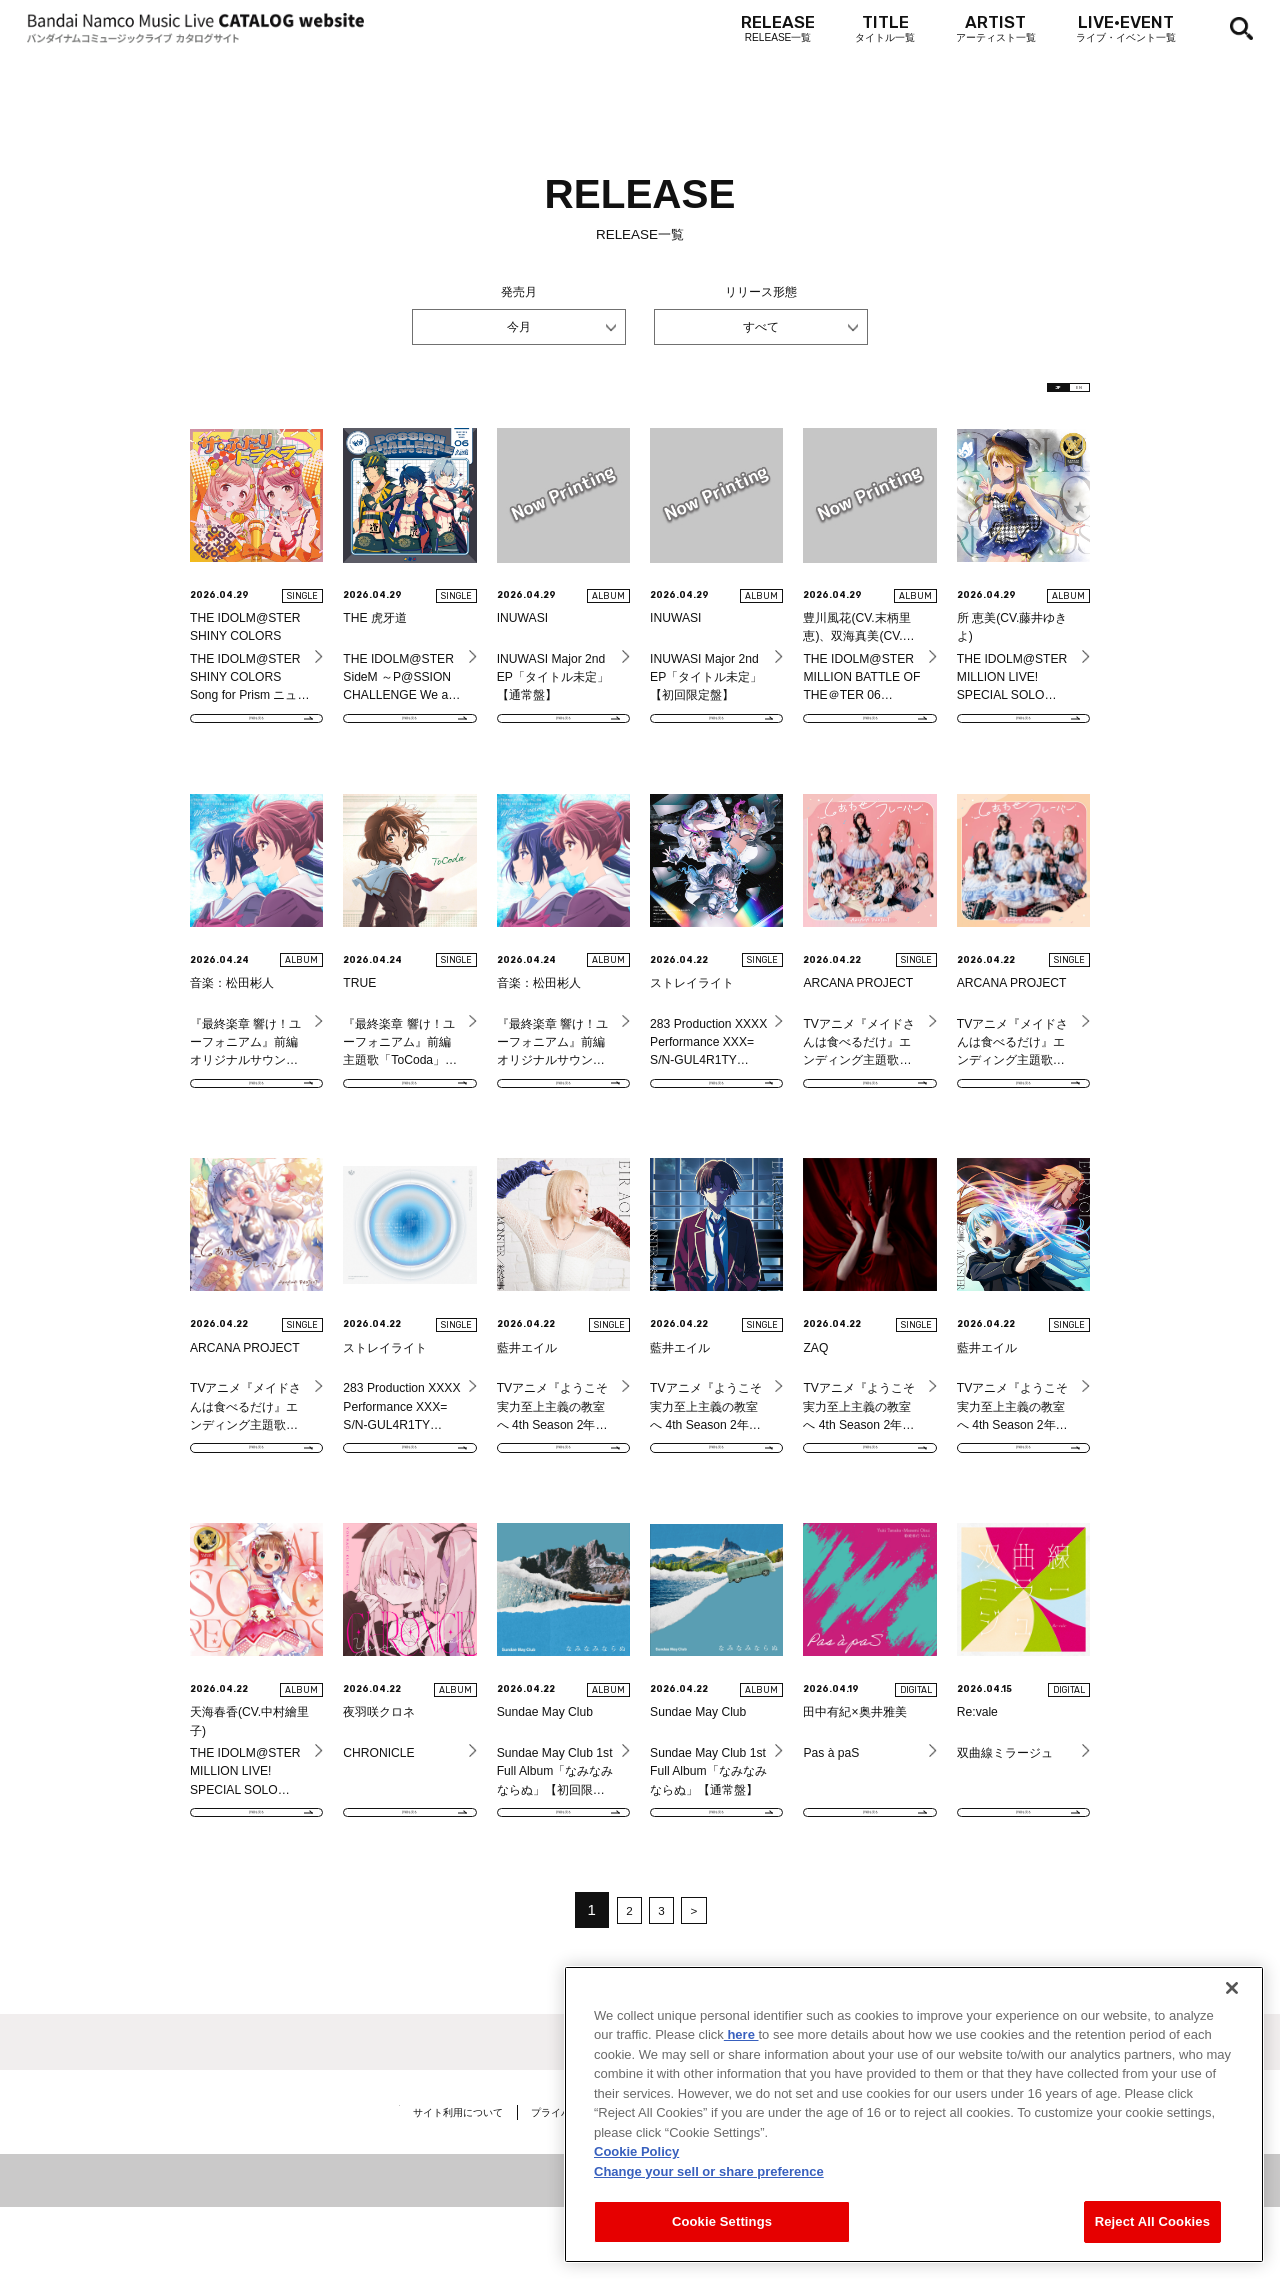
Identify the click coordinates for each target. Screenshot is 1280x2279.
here (741, 2034)
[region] (914, 2114)
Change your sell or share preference (709, 2171)
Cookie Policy (636, 2151)
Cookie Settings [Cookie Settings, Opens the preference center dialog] (722, 2221)
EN (1060, 395)
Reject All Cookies (1152, 2221)
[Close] (1232, 1988)
